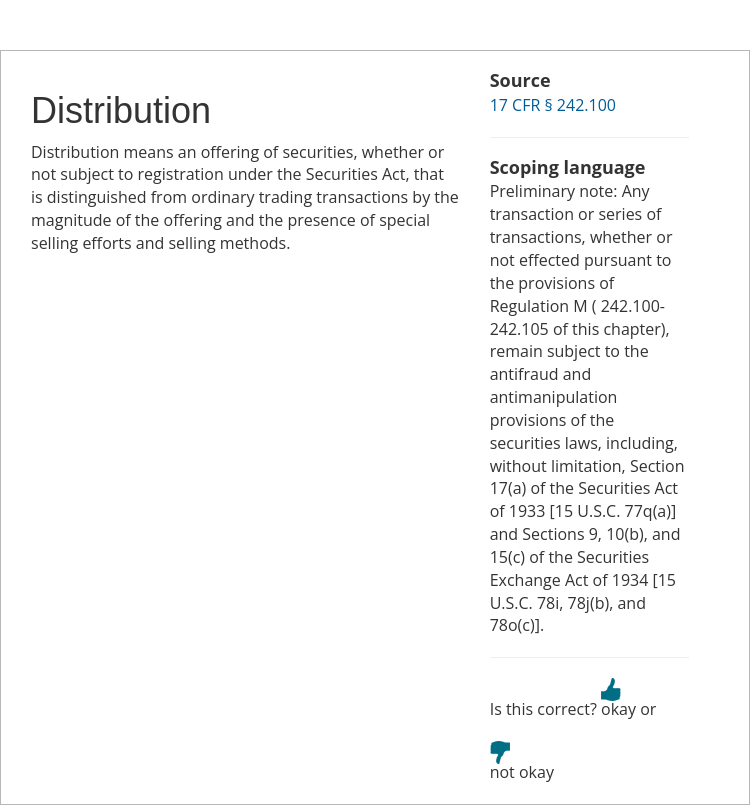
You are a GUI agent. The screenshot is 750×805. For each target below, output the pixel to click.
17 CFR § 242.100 (553, 105)
